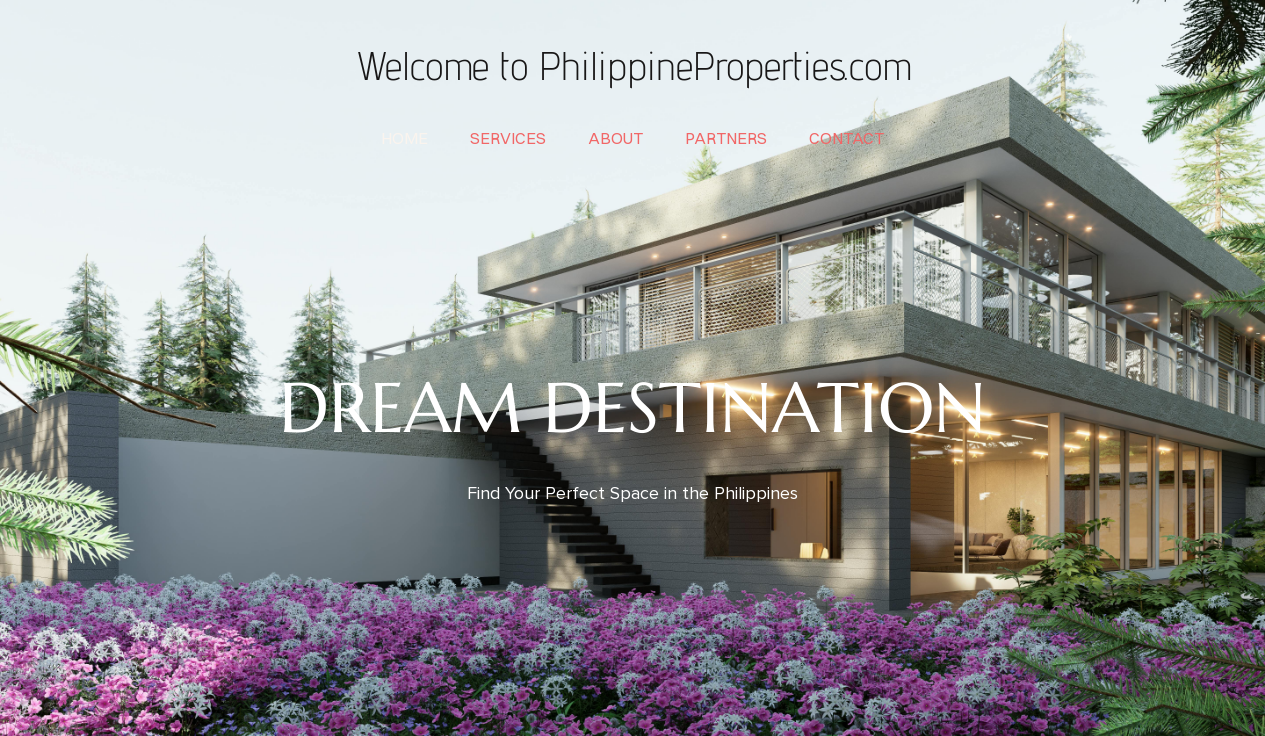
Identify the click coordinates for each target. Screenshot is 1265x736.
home (404, 138)
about (615, 138)
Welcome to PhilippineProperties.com (633, 65)
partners (726, 138)
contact (846, 138)
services (508, 138)
